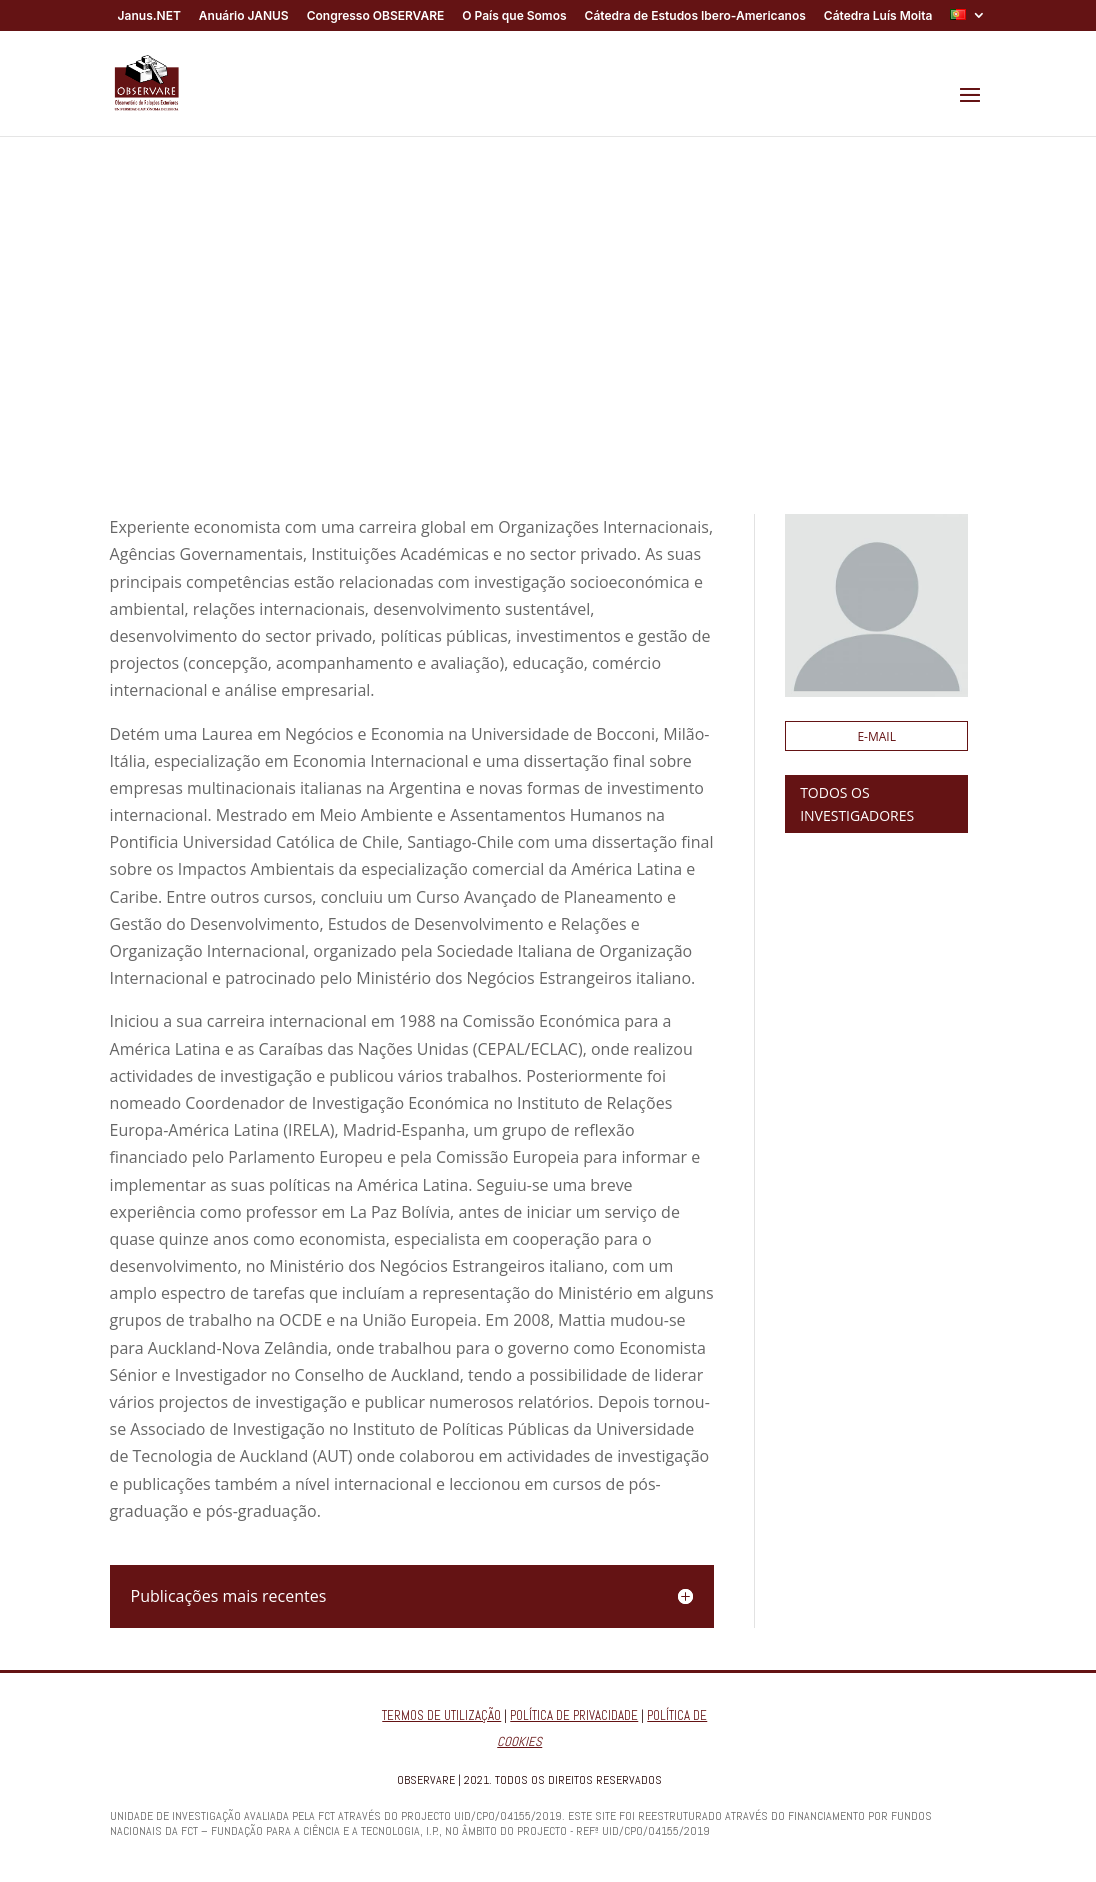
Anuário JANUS (244, 16)
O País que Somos (514, 16)
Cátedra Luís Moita (878, 16)
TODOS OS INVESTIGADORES (857, 804)
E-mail (876, 736)
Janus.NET (149, 16)
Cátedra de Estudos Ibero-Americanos (695, 16)
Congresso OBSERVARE (376, 16)
